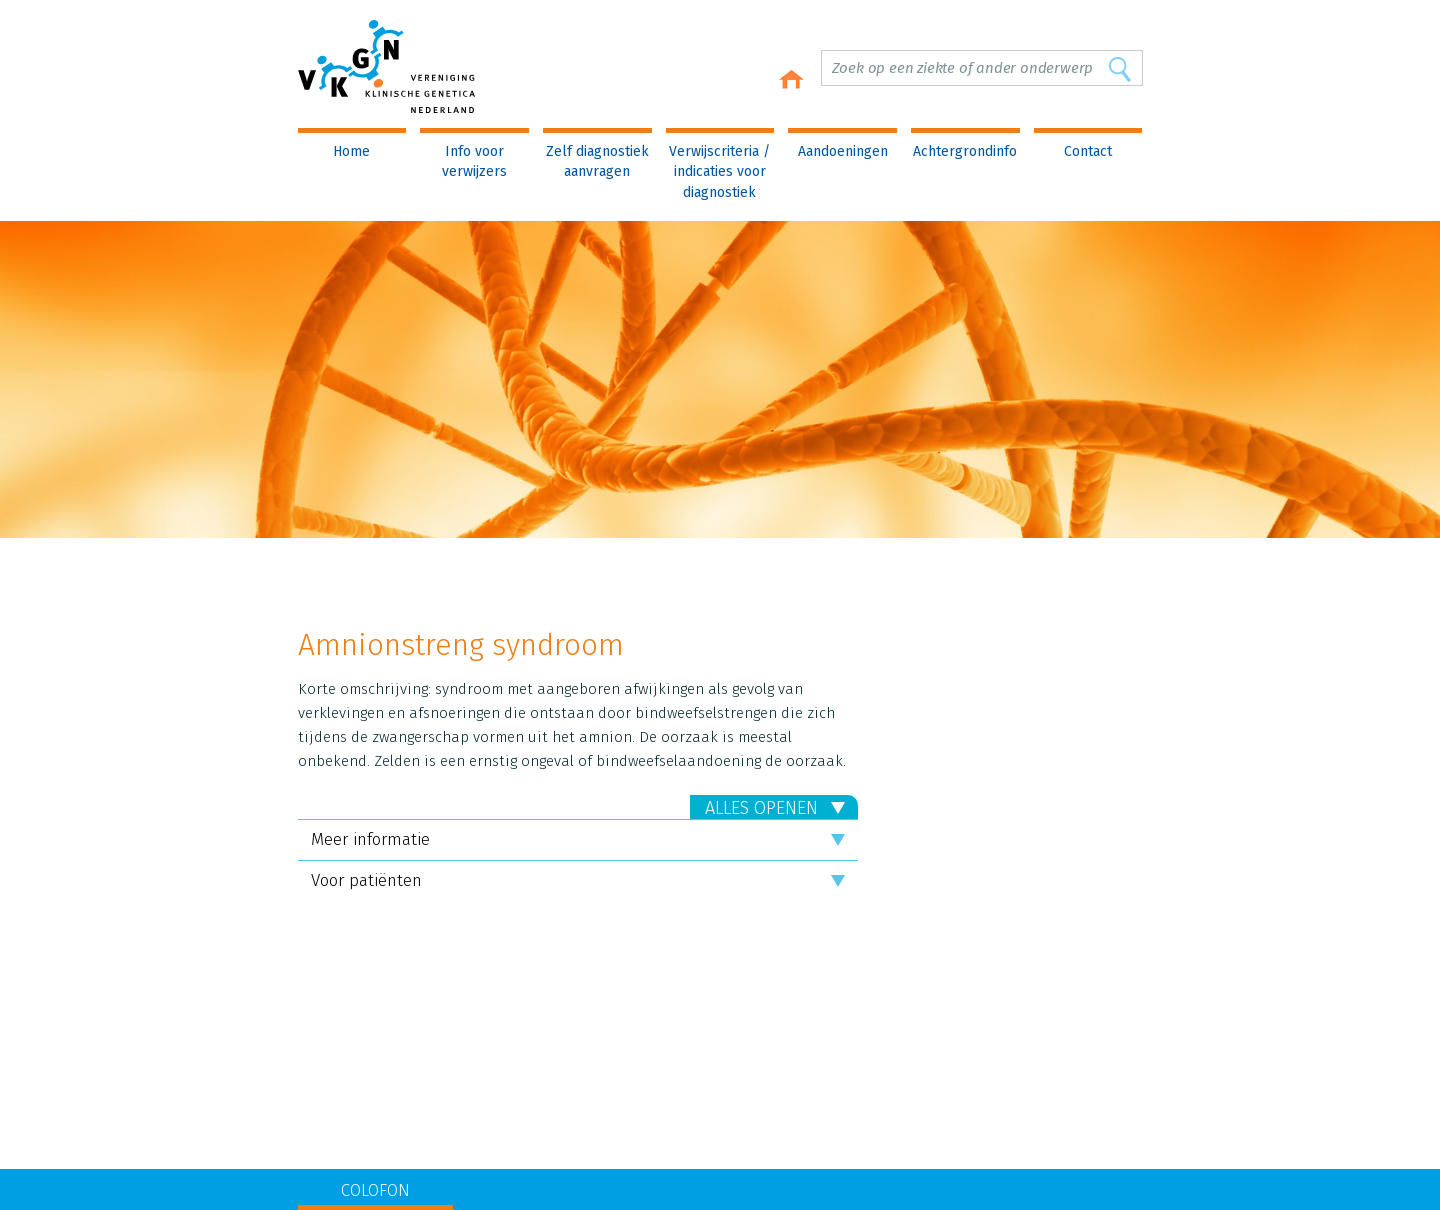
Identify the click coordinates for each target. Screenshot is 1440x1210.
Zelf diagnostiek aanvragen (597, 161)
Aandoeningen (843, 151)
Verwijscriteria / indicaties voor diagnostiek (719, 172)
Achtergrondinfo (965, 151)
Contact (1088, 151)
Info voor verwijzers (474, 161)
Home (351, 151)
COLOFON (375, 1190)
